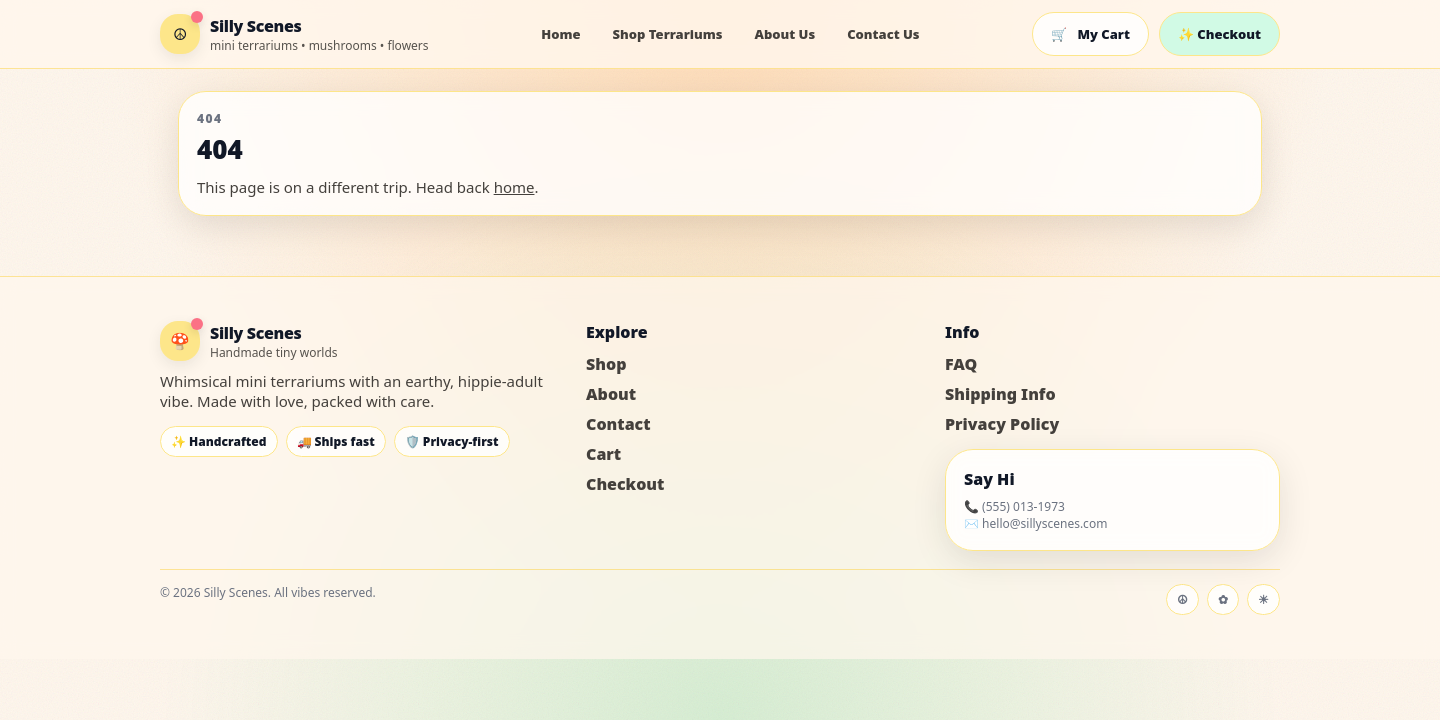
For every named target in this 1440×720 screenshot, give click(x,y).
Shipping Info (1000, 394)
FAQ (961, 364)
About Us (784, 34)
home (514, 187)
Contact (618, 424)
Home (560, 34)
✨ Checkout (1219, 34)
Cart (603, 454)
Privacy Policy (1002, 424)
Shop (606, 364)
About (611, 394)
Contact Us (883, 34)
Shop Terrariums (668, 34)
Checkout (625, 484)
